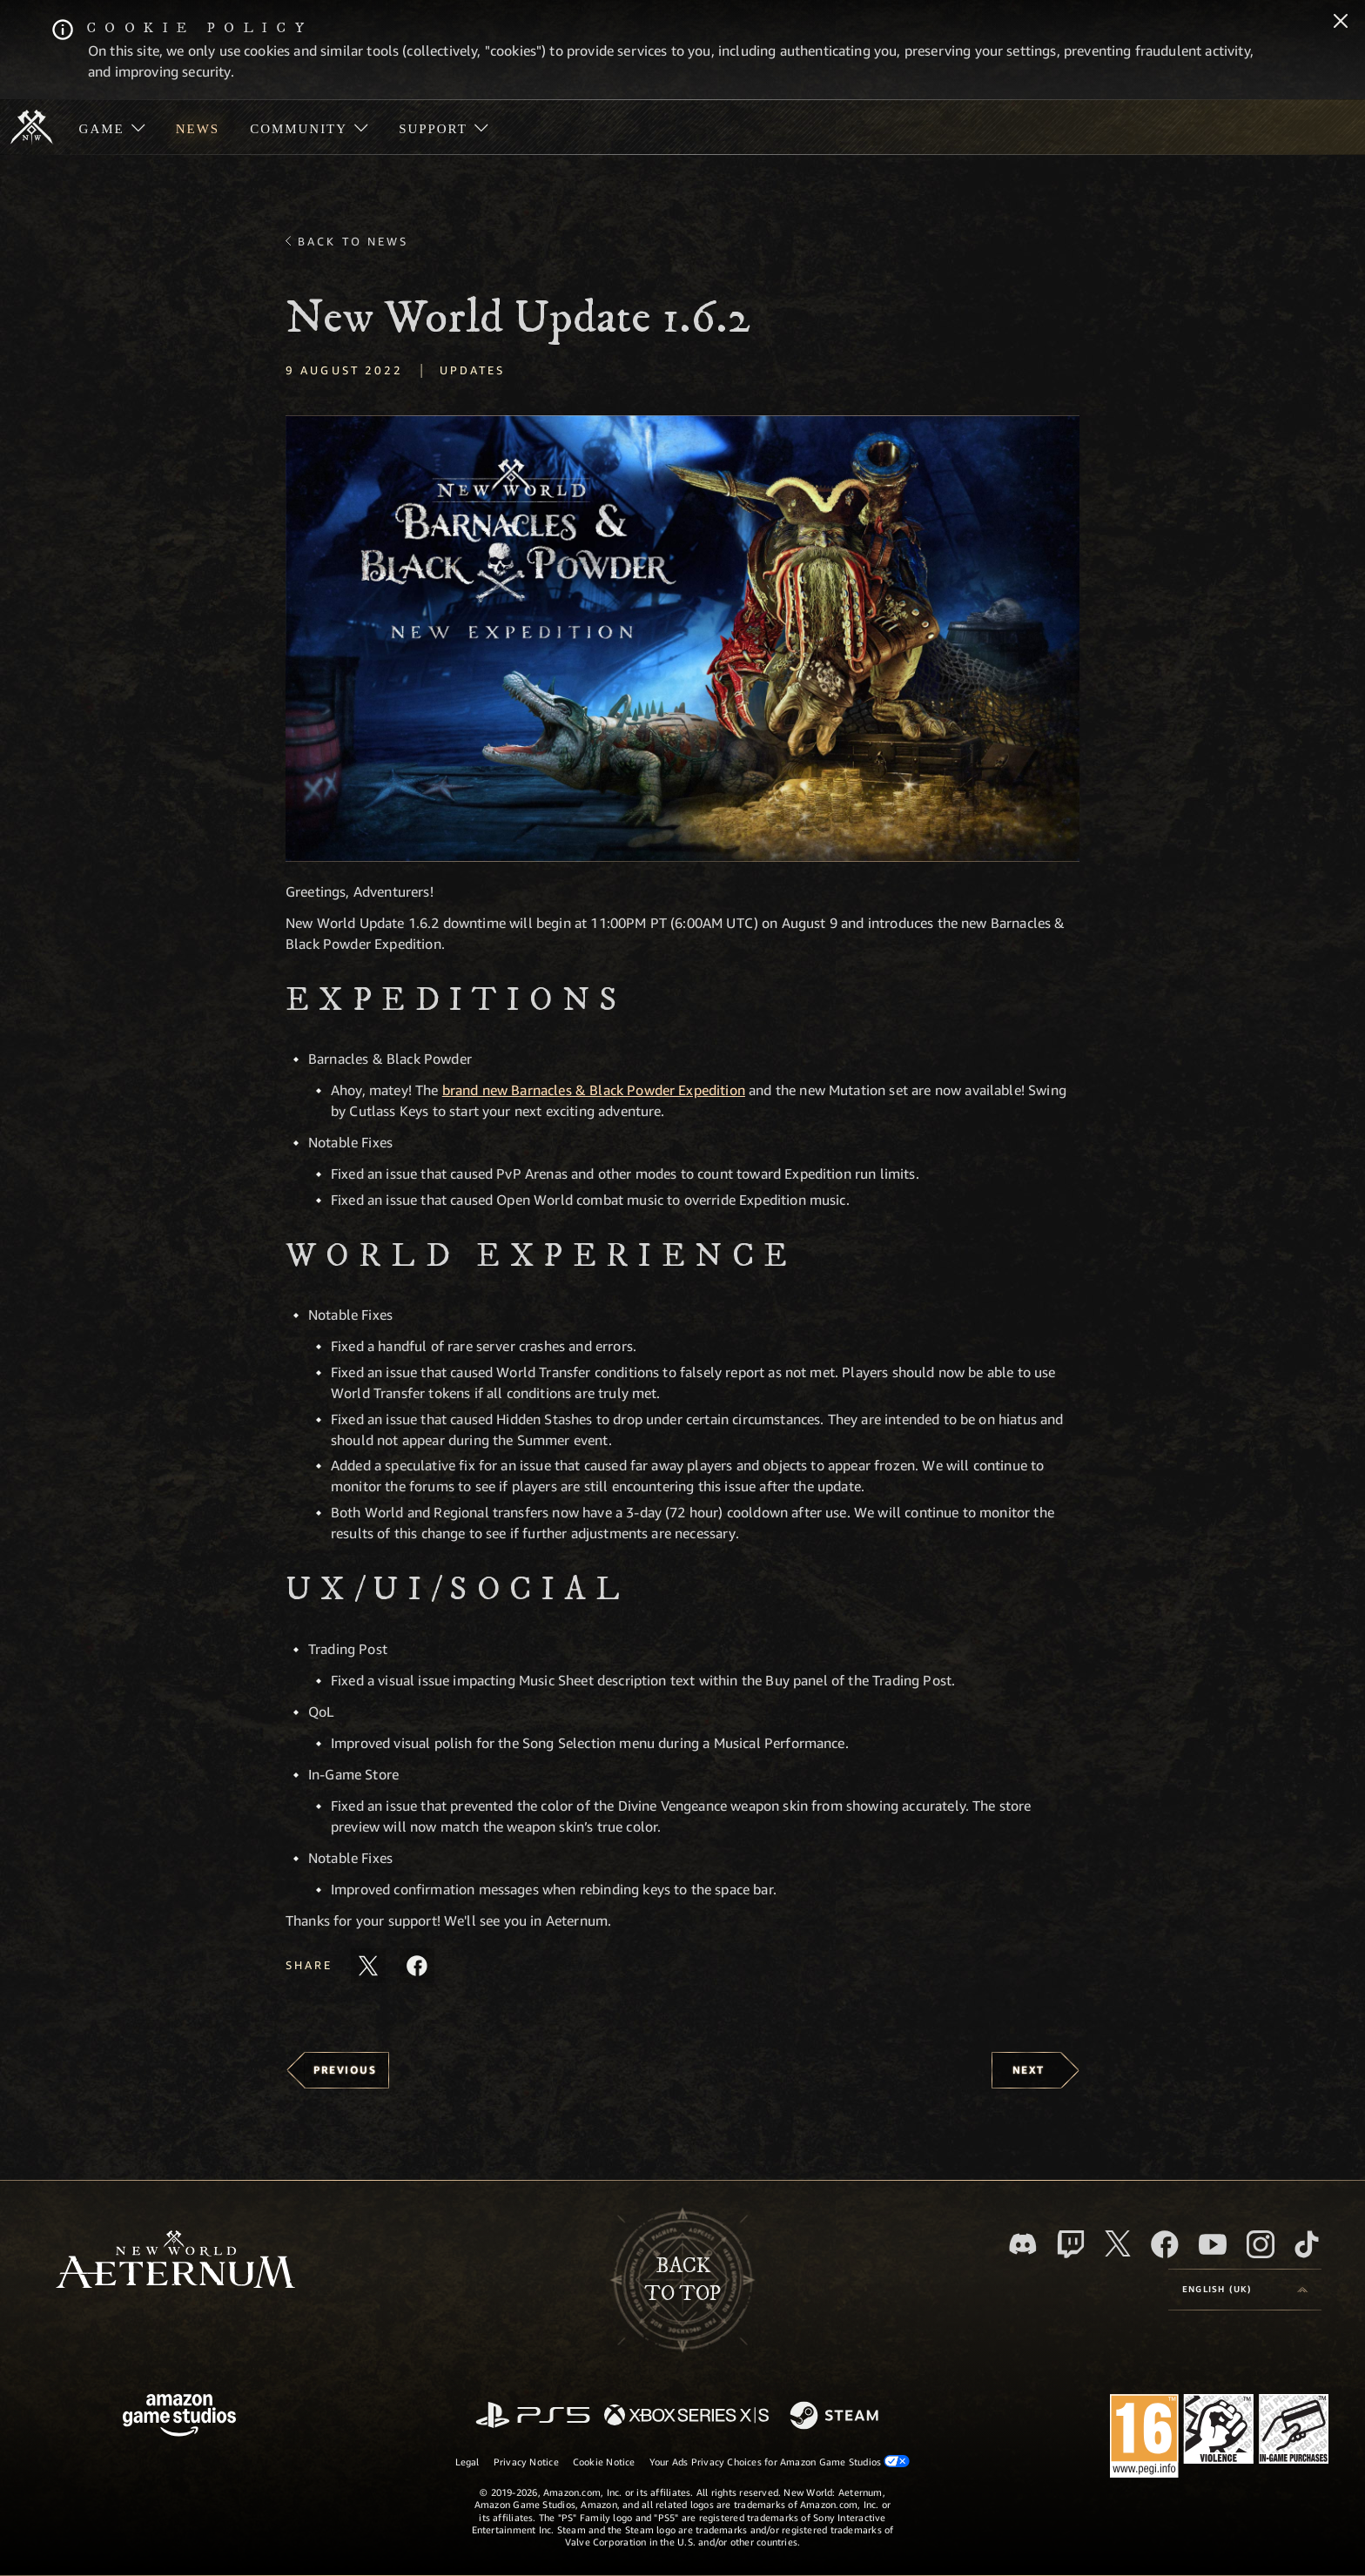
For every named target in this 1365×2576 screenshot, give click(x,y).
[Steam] (836, 2416)
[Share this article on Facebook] (417, 1965)
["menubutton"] (112, 127)
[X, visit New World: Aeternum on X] (1118, 2243)
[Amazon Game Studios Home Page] (179, 2417)
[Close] (1341, 22)
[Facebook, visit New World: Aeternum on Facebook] (1165, 2244)
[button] (682, 638)
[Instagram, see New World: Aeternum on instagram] (1260, 2244)
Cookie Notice (604, 2461)
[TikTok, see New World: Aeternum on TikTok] (1306, 2244)
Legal (467, 2461)
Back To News (353, 241)
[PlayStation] (532, 2416)
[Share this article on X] (368, 1965)
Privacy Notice (526, 2461)
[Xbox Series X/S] (686, 2416)
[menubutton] (1244, 2289)
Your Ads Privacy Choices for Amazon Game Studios (780, 2461)
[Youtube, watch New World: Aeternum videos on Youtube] (1213, 2244)
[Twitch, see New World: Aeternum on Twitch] (1071, 2244)
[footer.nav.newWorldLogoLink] (175, 2261)
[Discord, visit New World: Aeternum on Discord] (1023, 2244)
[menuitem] (112, 127)
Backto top (682, 2280)
